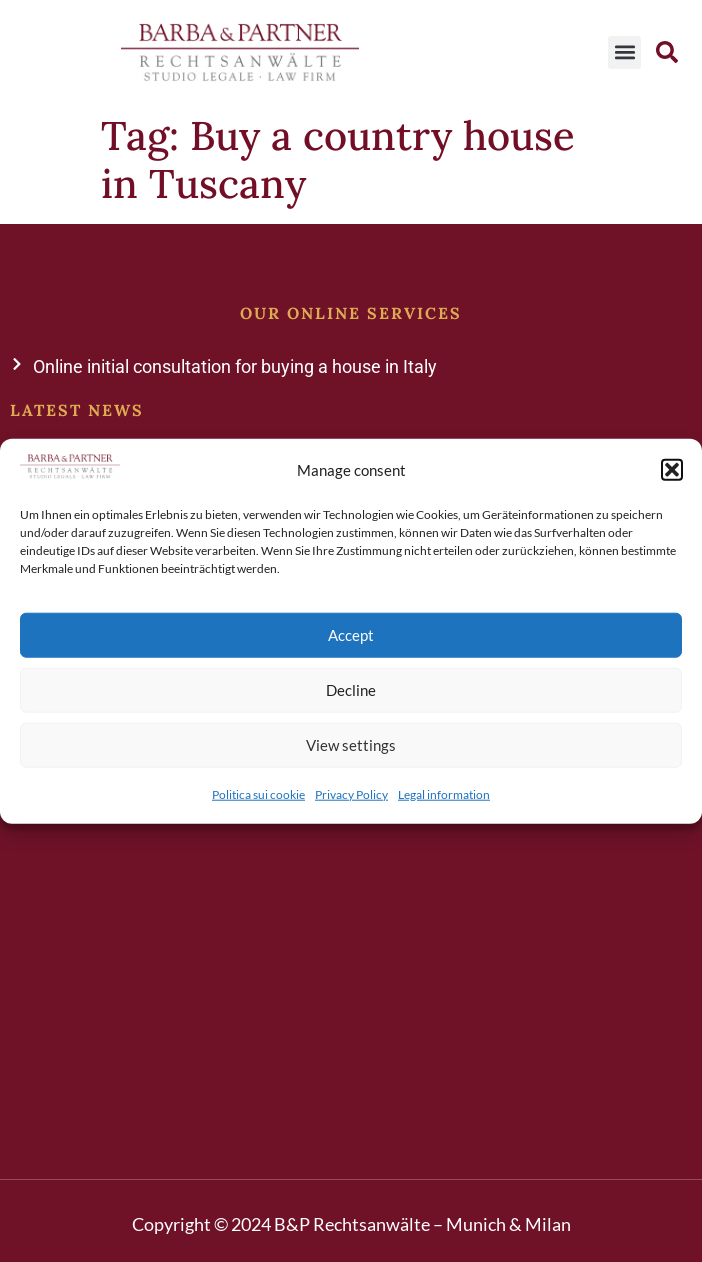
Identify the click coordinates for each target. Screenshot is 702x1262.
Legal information (444, 793)
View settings (351, 745)
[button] (672, 470)
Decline (351, 690)
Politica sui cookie (258, 793)
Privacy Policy (351, 793)
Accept (351, 635)
